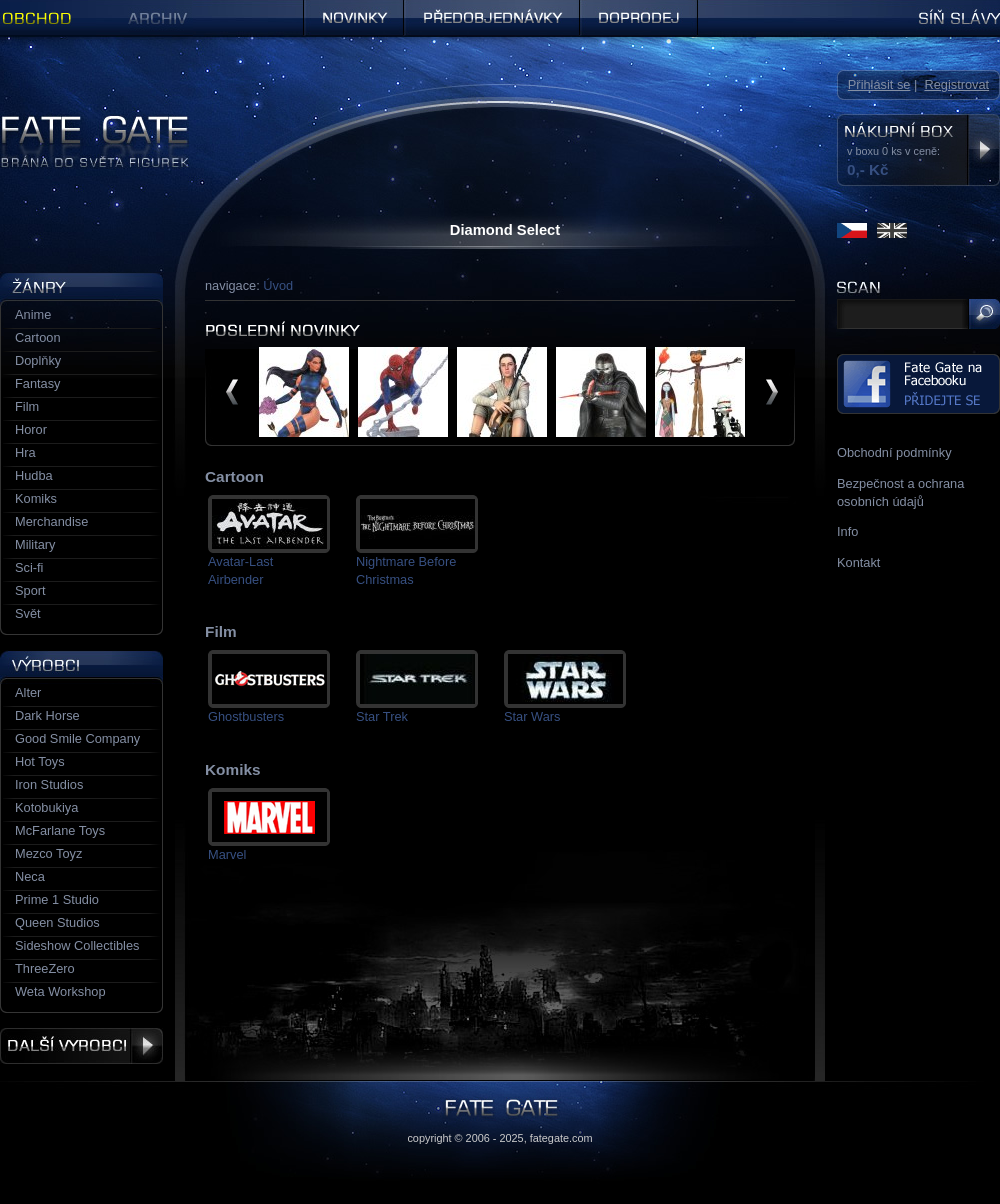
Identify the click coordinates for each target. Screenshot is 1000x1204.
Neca (30, 876)
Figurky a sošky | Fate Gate (78, 122)
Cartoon (38, 337)
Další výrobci (81, 1046)
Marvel (227, 854)
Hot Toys (40, 761)
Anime (33, 314)
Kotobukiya (46, 807)
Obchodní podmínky (894, 452)
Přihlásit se (879, 84)
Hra (25, 452)
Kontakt (858, 562)
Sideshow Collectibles (77, 945)
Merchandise (51, 521)
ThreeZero (45, 968)
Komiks (36, 498)
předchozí (232, 392)
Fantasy (38, 383)
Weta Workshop (60, 991)
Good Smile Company (77, 738)
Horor (31, 429)
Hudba (34, 475)
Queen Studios (57, 922)
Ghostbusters (246, 716)
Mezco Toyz (48, 853)
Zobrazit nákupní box (983, 150)
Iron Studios (49, 784)
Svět (28, 613)
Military (35, 544)
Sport (30, 590)
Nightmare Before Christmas (406, 570)
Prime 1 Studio (57, 899)
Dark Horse (47, 715)
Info (847, 531)
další (772, 392)
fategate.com (561, 1138)
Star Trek (382, 716)
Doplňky (38, 360)
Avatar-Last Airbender (240, 570)
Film (27, 406)
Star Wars (532, 716)
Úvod (278, 285)
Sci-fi (29, 567)
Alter (28, 692)
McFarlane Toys (60, 830)
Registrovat (956, 84)
